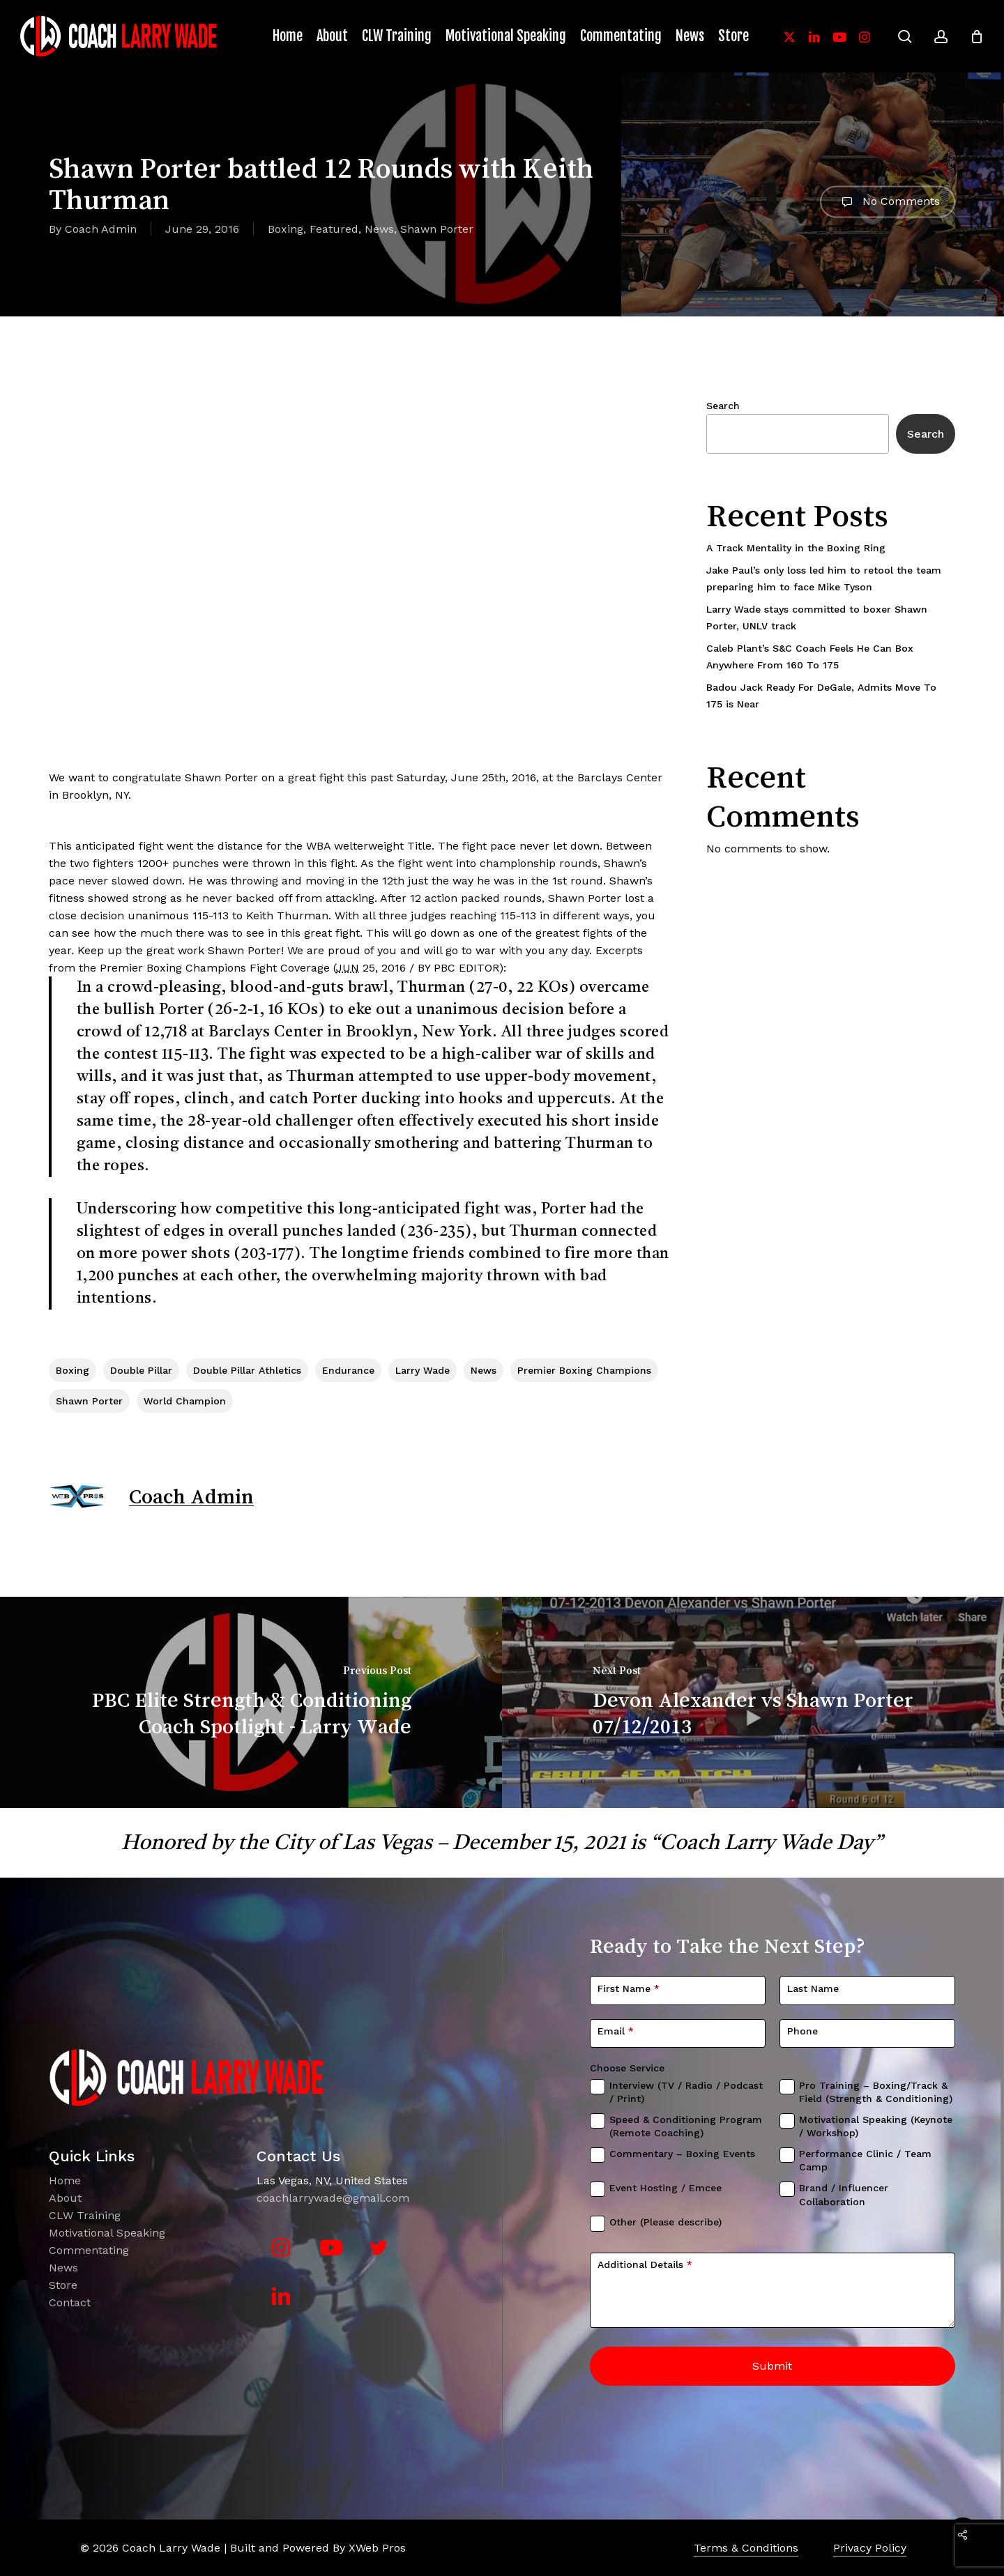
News (379, 229)
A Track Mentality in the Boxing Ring (795, 547)
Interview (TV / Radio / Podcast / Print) (686, 2092)
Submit (772, 2365)
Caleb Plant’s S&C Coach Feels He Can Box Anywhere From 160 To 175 (809, 656)
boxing (72, 1370)
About (65, 2198)
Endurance (348, 1370)
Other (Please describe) (665, 2222)
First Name (629, 1988)
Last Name (813, 1988)
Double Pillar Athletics (247, 1370)
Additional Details (645, 2264)
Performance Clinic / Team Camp (865, 2160)
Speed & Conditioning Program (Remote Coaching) (685, 2126)
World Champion (185, 1400)
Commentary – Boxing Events (682, 2153)
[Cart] (976, 36)
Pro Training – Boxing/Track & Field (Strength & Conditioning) (875, 2092)
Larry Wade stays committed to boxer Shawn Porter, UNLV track (816, 617)
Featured (334, 229)
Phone (802, 2031)
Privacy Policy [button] (869, 2547)
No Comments (887, 201)
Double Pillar (141, 1370)
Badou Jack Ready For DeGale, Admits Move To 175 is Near (821, 696)
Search (723, 405)
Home (65, 2180)
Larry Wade (422, 1370)
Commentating (89, 2250)
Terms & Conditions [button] (746, 2547)
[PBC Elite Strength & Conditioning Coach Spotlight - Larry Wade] (251, 1703)
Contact (70, 2302)
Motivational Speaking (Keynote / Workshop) (875, 2126)
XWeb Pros (377, 2547)
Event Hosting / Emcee (665, 2187)
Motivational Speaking (107, 2232)
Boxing (285, 229)
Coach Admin (101, 229)
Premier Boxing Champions (173, 967)
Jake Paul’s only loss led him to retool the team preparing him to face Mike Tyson (823, 578)
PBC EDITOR (466, 967)
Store (63, 2285)
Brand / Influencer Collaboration (843, 2194)
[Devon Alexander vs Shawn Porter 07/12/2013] (753, 1703)
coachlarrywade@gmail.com (333, 2198)
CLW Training (85, 2215)
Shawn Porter (436, 229)
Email (616, 2031)
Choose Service (627, 2067)
